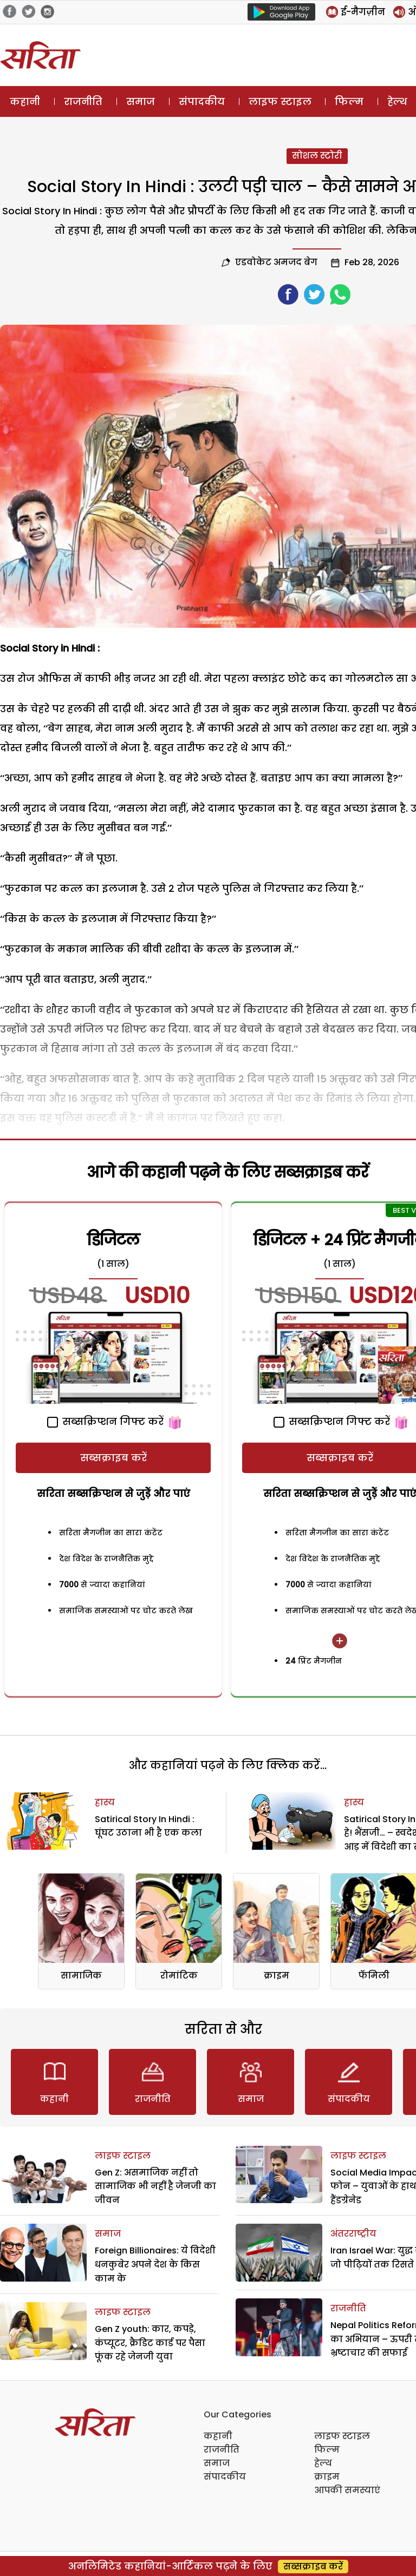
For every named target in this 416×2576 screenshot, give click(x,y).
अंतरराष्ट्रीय (353, 2233)
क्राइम (276, 1975)
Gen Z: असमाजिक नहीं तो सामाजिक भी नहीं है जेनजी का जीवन (155, 2186)
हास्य (105, 1802)
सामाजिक (81, 1975)
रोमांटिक (179, 1975)
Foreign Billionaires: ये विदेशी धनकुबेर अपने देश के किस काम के (155, 2264)
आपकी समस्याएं (347, 2490)
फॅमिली (374, 1975)
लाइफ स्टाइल (280, 101)
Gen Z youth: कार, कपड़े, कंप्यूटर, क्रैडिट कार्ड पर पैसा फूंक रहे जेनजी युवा (150, 2343)
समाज (140, 101)
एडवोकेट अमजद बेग (276, 262)
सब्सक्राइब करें (113, 1457)
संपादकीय (202, 101)
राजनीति (83, 101)
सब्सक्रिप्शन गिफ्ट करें (105, 1421)
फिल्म (349, 101)
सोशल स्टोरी (317, 155)
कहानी (25, 101)
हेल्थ (323, 2463)
